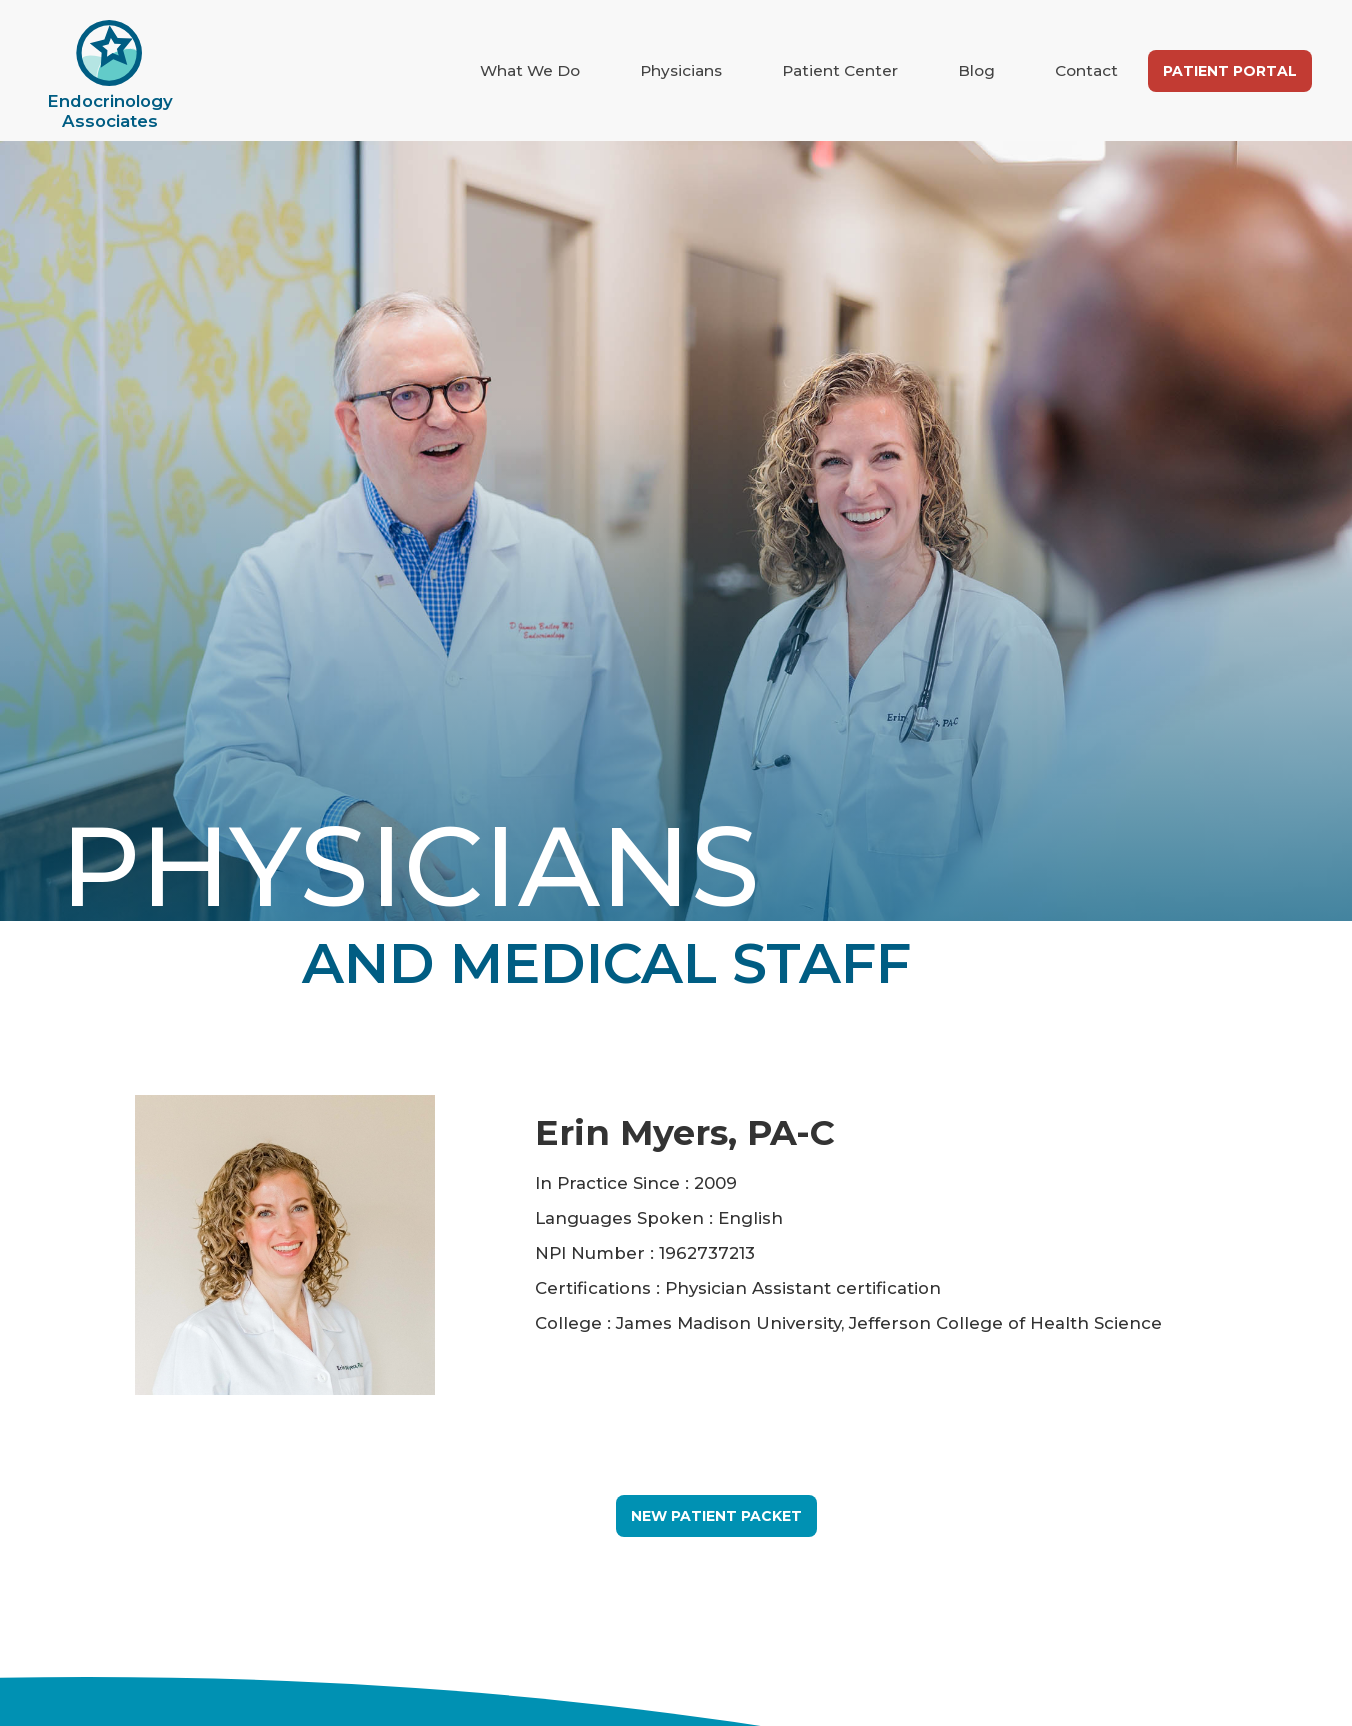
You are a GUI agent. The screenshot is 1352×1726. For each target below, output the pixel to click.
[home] (110, 75)
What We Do (530, 70)
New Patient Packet (716, 1516)
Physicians (681, 70)
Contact (1086, 70)
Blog (976, 70)
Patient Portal (1230, 71)
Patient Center (840, 70)
